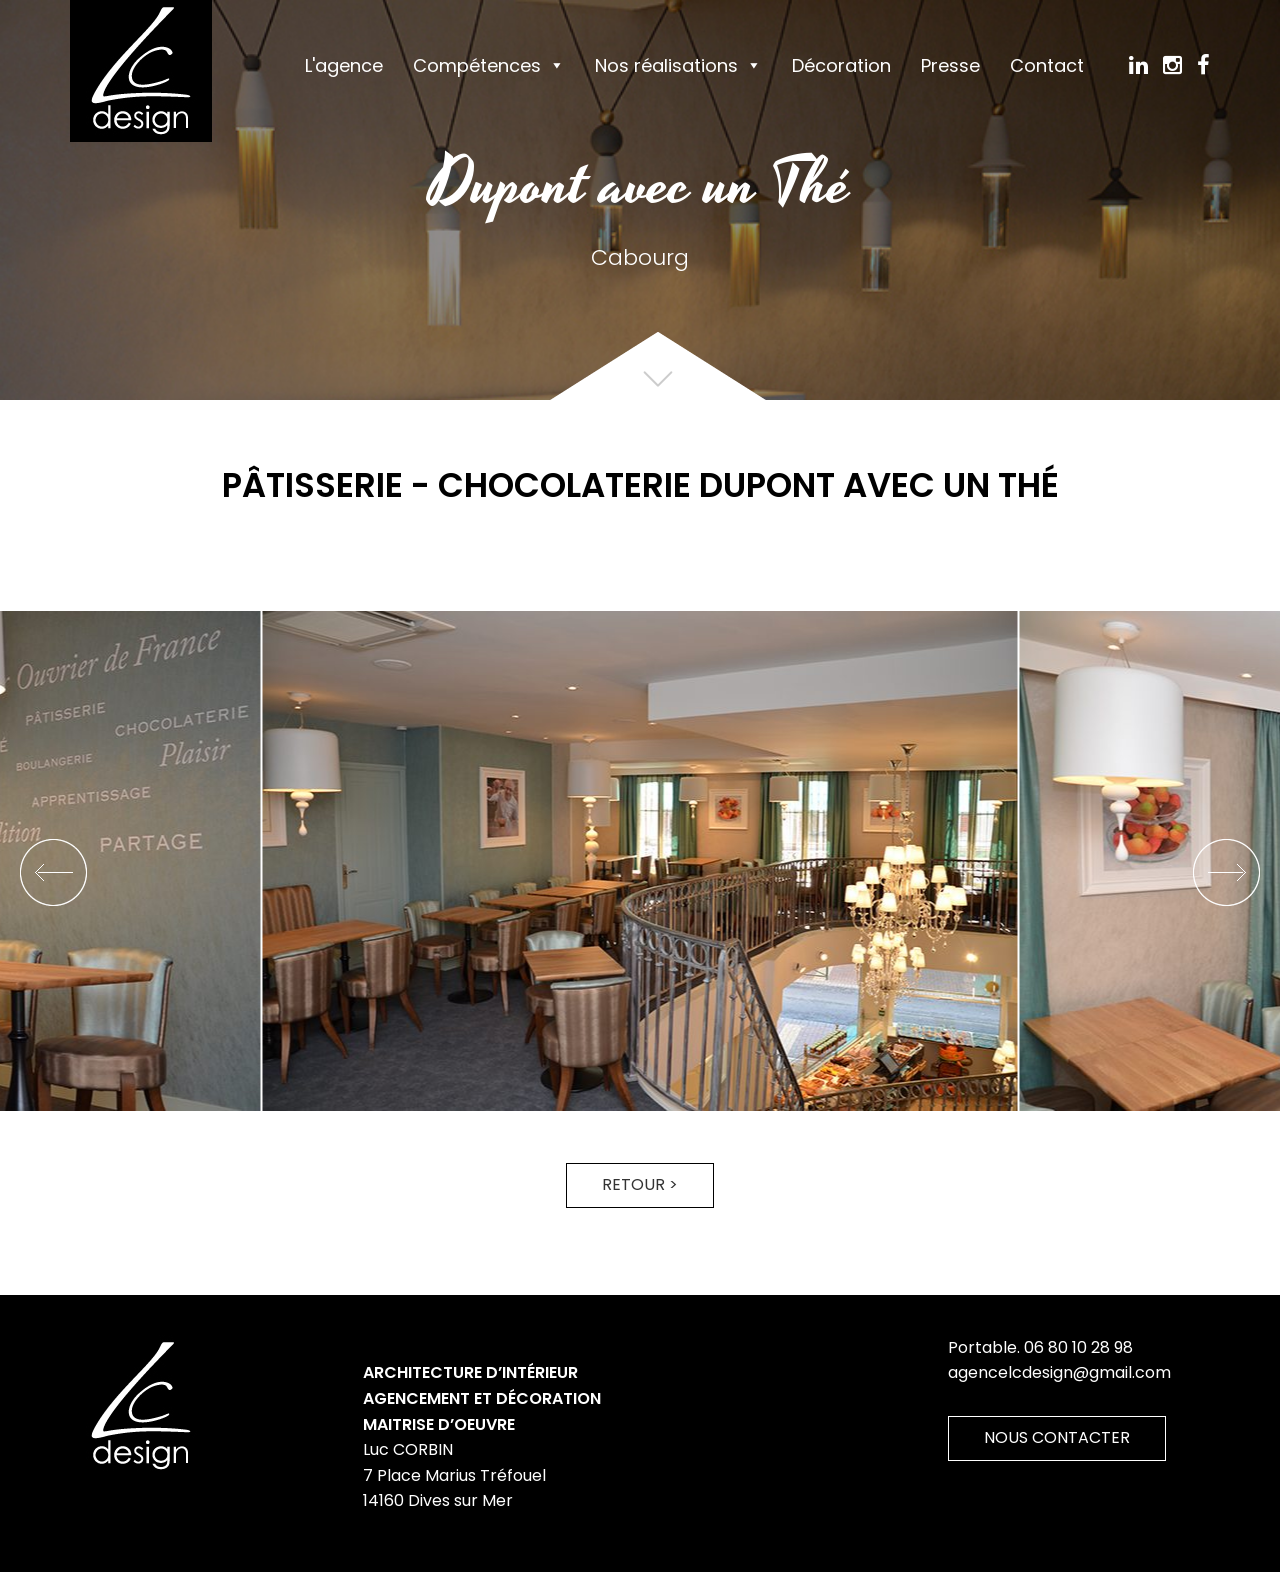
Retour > (640, 1184)
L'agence (344, 65)
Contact (1047, 65)
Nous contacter (1057, 1437)
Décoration (841, 65)
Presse (950, 65)
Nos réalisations (666, 65)
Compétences (477, 65)
